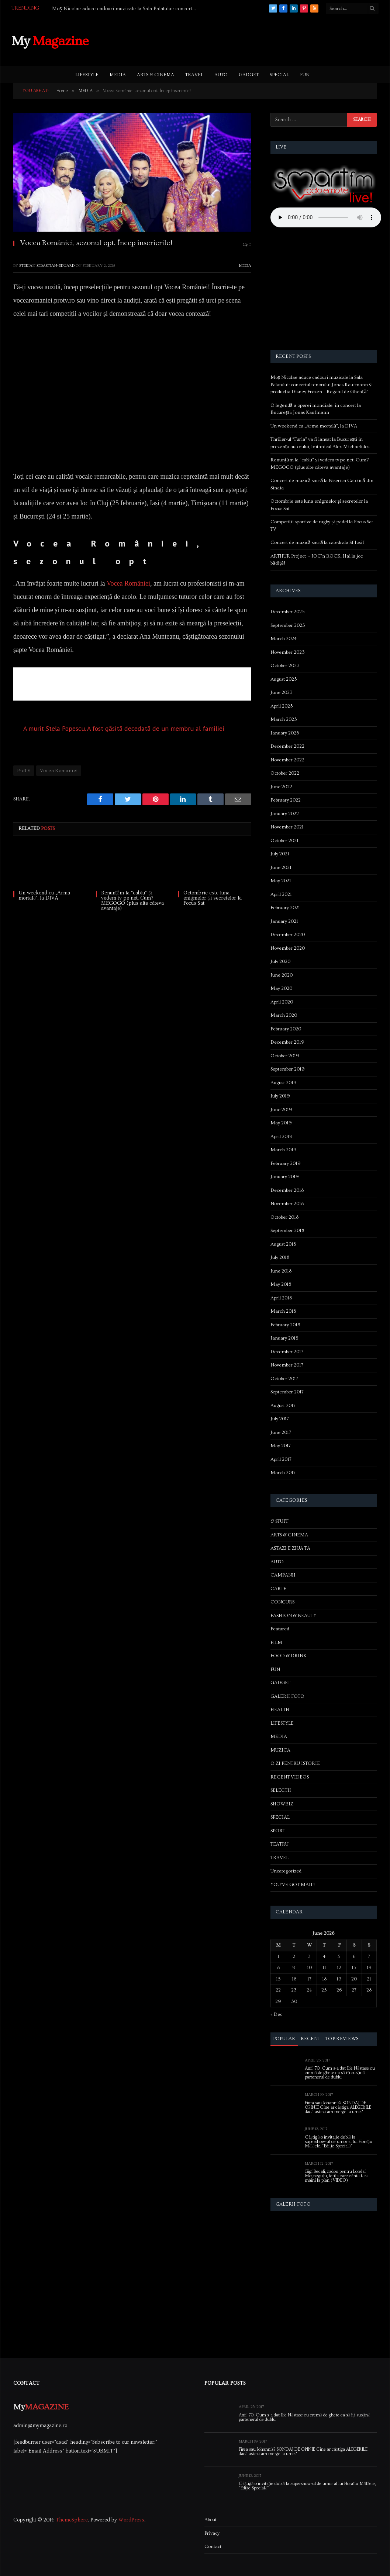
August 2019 (283, 1082)
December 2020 (287, 934)
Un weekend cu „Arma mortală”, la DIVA (44, 895)
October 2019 (284, 1055)
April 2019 (281, 1136)
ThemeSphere (72, 2520)
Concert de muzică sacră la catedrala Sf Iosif (317, 542)
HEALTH (279, 1709)
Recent (311, 2038)
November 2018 (287, 1203)
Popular (284, 2038)
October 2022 (284, 773)
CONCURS (282, 1602)
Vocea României (128, 583)
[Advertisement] (244, 40)
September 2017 (287, 1392)
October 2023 (285, 665)
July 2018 (279, 1257)
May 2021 (280, 880)
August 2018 (283, 1244)
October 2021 (284, 840)
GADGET (249, 74)
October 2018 (284, 1217)
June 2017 (280, 1432)
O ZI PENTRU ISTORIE (295, 1763)
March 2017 (283, 1472)
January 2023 (284, 733)
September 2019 (287, 1069)
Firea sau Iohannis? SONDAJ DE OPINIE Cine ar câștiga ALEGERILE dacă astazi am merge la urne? (338, 2107)
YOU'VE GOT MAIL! (292, 1884)
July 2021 (279, 853)
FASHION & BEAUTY (293, 1615)
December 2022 (287, 746)
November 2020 (287, 948)
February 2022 (285, 800)
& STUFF (279, 1521)
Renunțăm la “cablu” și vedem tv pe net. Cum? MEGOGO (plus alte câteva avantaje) (132, 900)
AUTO (221, 74)
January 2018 (284, 1338)
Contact (212, 2546)
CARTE (278, 1588)
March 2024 (283, 638)
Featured (279, 1628)
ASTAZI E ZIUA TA (290, 1548)
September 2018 (287, 1230)
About (210, 2519)
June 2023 (281, 692)
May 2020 (281, 988)
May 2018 (280, 1284)
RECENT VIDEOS (289, 1777)
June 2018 (280, 1271)
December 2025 (287, 611)
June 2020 (281, 975)
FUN (305, 74)
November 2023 (287, 652)
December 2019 (287, 1042)
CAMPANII (283, 1575)
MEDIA (118, 74)
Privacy (212, 2533)
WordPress (131, 2520)
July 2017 (279, 1418)
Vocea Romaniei (58, 770)
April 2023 (281, 706)
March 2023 (283, 719)
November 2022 (287, 759)
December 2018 (287, 1190)
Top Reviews (341, 2038)
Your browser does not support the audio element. (325, 217)
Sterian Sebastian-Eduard (47, 265)
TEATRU (279, 1844)
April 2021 (281, 894)
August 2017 (283, 1405)
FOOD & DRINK (288, 1655)
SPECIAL (279, 74)
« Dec (276, 2014)
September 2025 (287, 625)
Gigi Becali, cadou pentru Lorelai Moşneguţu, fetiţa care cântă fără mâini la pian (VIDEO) (337, 2176)
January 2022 (284, 813)
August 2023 (283, 679)
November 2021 (287, 827)
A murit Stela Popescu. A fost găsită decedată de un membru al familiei (123, 728)
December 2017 (286, 1351)
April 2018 (281, 1298)
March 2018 (283, 1311)
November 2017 (286, 1365)
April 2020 (281, 1002)
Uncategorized (285, 1871)
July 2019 (280, 1096)
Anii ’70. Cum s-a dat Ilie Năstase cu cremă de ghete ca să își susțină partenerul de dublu (340, 2073)
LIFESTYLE (87, 74)
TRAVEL (194, 74)
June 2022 (281, 786)
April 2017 (280, 1459)
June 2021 (280, 867)
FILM (276, 1642)
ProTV (24, 770)
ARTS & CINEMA (155, 74)
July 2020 (280, 961)
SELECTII (280, 1790)
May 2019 (281, 1122)
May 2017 (280, 1445)
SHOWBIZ (281, 1804)
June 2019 (281, 1109)
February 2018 (285, 1324)
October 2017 (284, 1378)
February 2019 (285, 1163)
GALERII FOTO (287, 1696)
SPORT (277, 1830)
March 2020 (283, 1015)
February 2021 (285, 907)
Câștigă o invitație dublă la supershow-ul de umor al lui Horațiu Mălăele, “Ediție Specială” (339, 2142)
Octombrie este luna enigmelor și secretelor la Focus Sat (212, 898)
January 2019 (284, 1176)
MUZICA (280, 1750)
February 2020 (285, 1029)
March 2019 (283, 1149)
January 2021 (284, 921)
